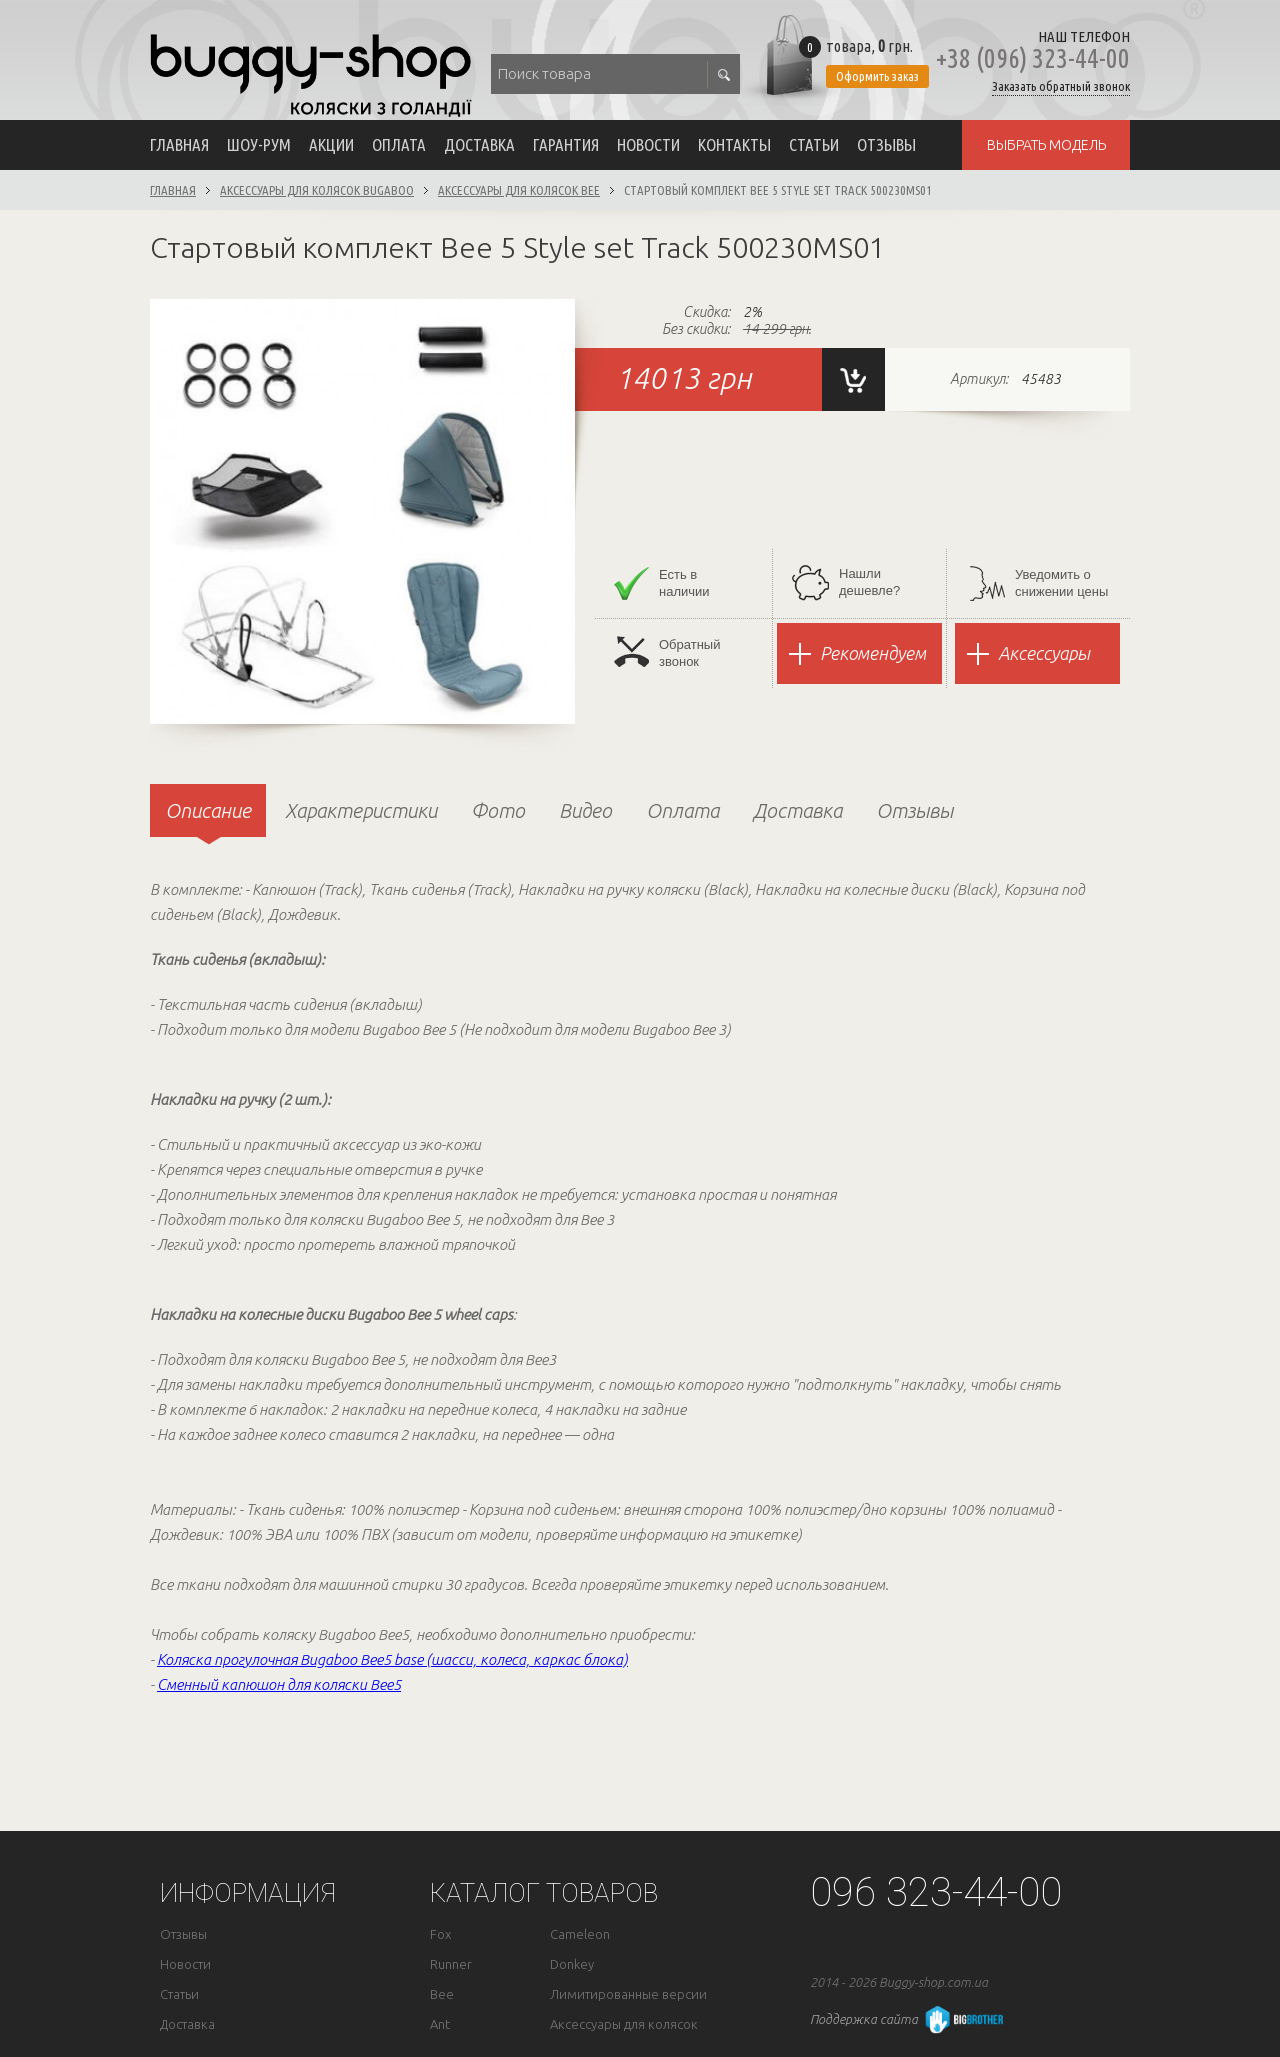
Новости (648, 144)
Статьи (814, 144)
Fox (440, 1934)
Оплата (399, 144)
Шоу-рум (259, 144)
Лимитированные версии (628, 1994)
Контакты (734, 144)
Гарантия (566, 144)
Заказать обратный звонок (1061, 86)
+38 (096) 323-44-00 (1033, 58)
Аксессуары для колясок (624, 2024)
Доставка (479, 144)
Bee (442, 1994)
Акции (331, 144)
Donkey (572, 1964)
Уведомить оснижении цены (1039, 583)
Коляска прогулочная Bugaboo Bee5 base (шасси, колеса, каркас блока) (392, 1659)
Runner (451, 1964)
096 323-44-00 (936, 1892)
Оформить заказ (877, 76)
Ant (440, 2024)
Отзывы (886, 144)
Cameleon (580, 1934)
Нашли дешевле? (846, 583)
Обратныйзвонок (667, 652)
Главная (179, 144)
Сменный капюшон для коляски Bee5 (279, 1684)
